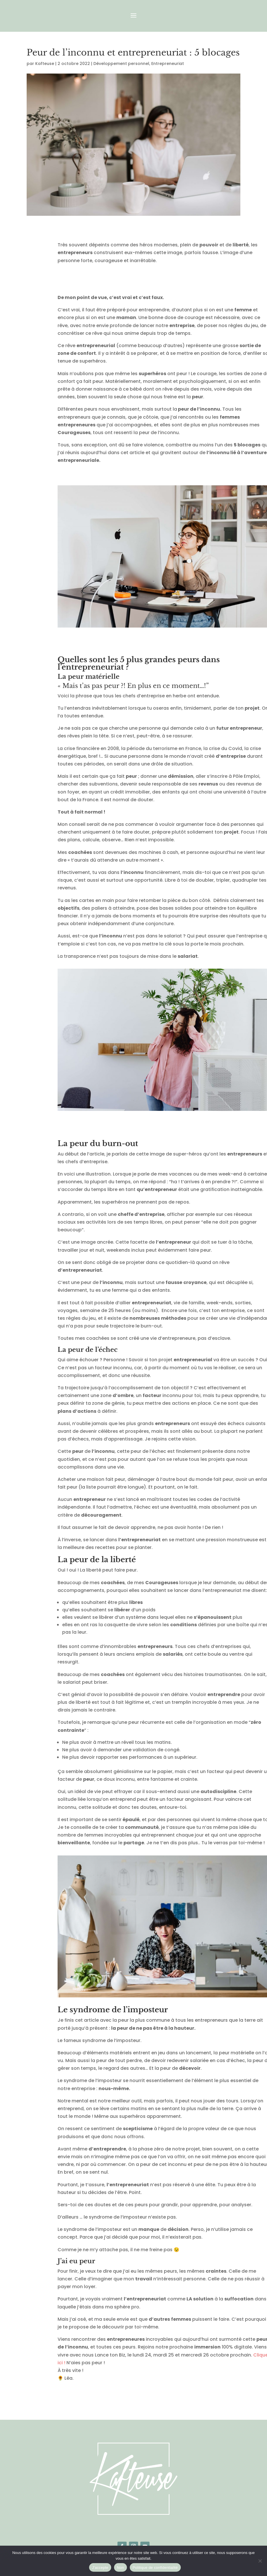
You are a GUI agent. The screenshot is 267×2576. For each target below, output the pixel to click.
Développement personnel (121, 63)
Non (120, 2567)
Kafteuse (44, 63)
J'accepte (100, 2567)
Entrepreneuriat (167, 63)
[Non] (260, 2561)
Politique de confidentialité (155, 2567)
